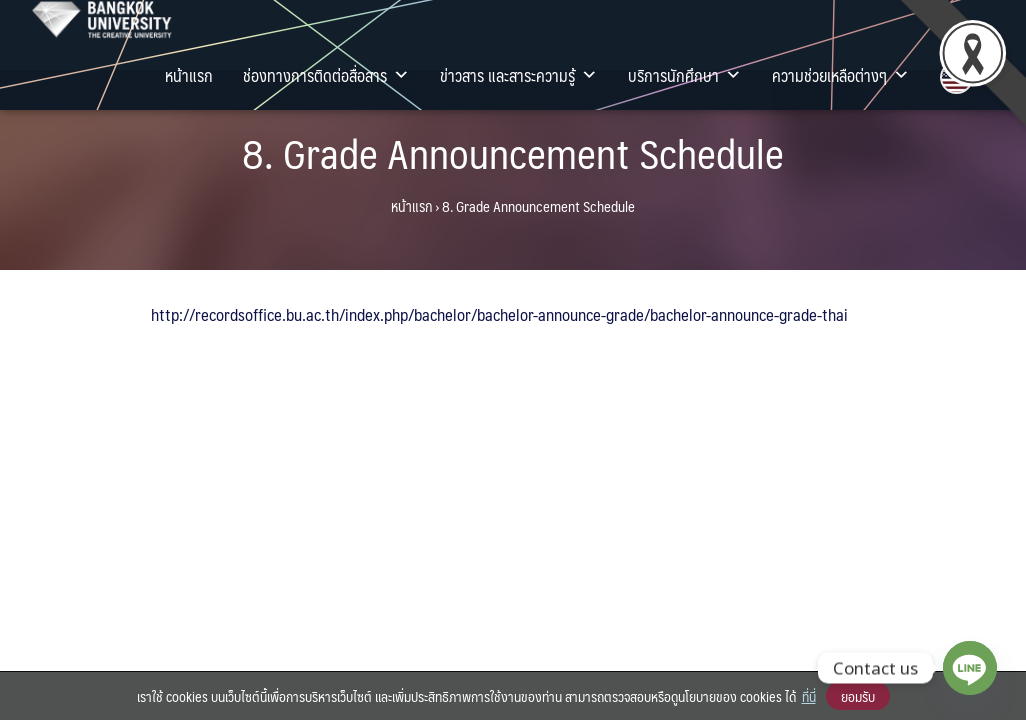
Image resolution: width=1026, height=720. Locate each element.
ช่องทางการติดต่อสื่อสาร (326, 75)
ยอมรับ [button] (858, 696)
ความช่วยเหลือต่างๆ (841, 75)
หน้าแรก (189, 75)
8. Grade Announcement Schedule (513, 152)
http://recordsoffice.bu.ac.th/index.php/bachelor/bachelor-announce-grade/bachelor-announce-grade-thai (499, 314)
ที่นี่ (809, 696)
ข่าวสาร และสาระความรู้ (519, 75)
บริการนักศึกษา (685, 75)
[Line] (970, 668)
